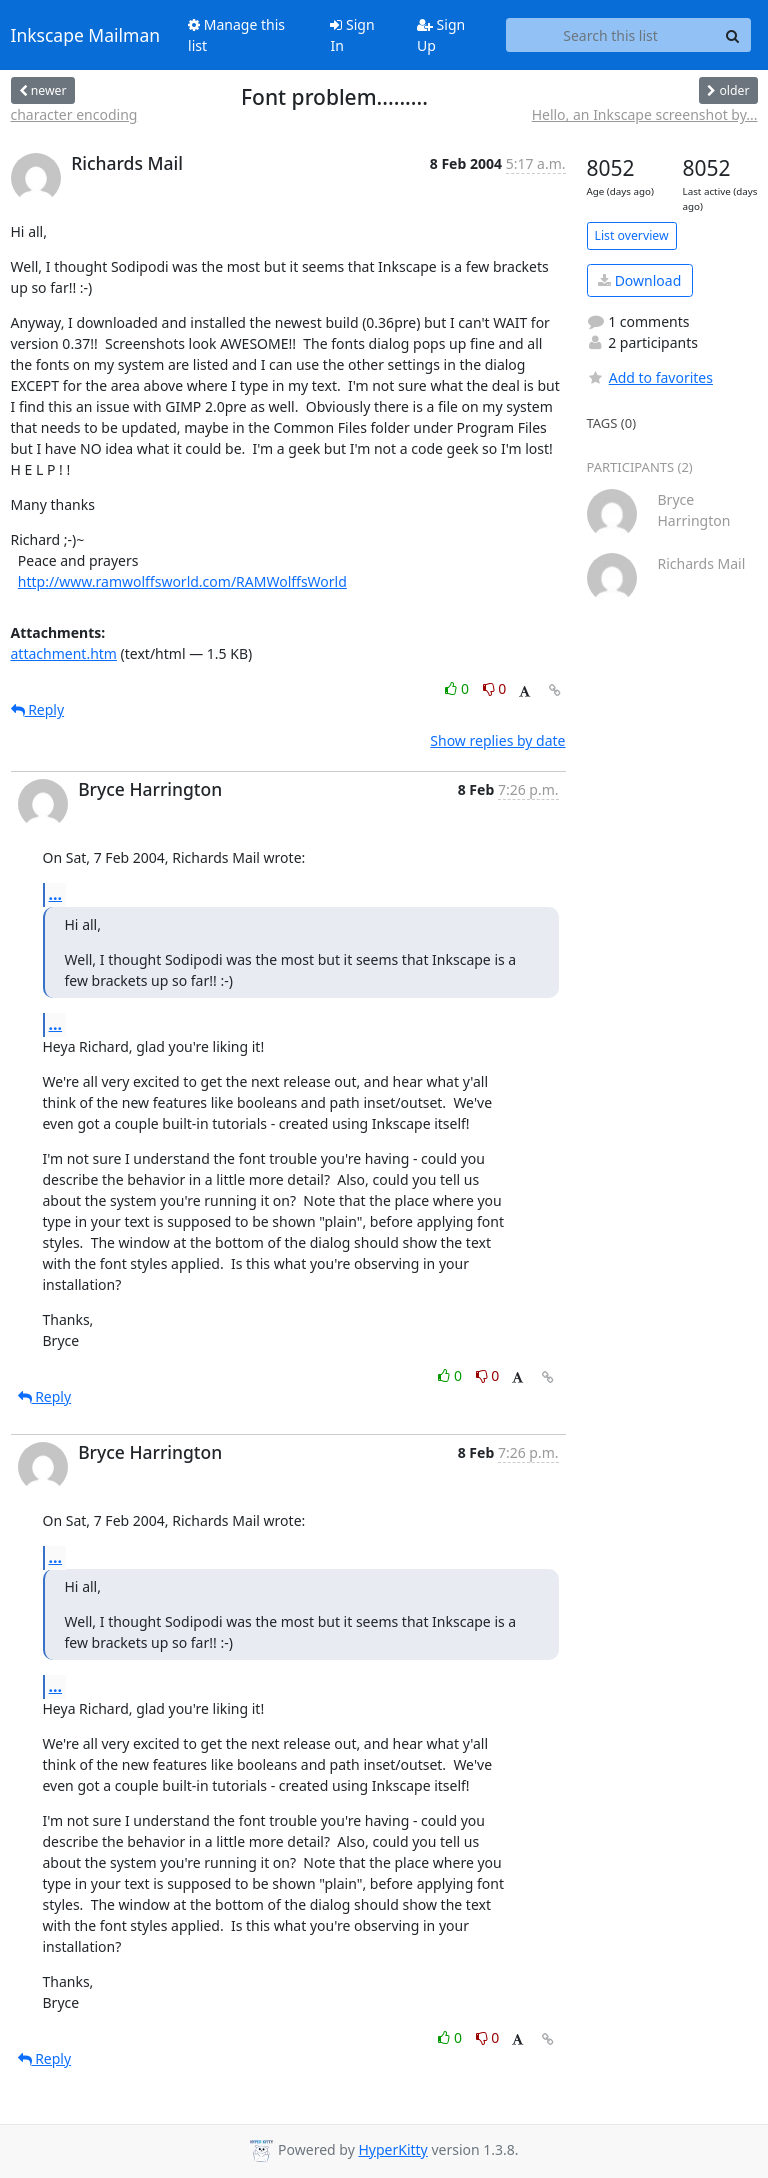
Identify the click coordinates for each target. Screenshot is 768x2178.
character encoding (74, 114)
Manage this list (236, 35)
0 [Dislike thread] (495, 688)
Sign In (352, 35)
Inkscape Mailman (86, 35)
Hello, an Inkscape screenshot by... (645, 114)
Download (639, 280)
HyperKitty (392, 2149)
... (56, 894)
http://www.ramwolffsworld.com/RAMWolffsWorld (182, 581)
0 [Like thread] (458, 688)
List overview (632, 235)
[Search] (733, 35)
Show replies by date (497, 740)
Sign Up (441, 35)
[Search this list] (611, 35)
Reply (38, 709)
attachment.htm (64, 653)
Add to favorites (650, 377)
